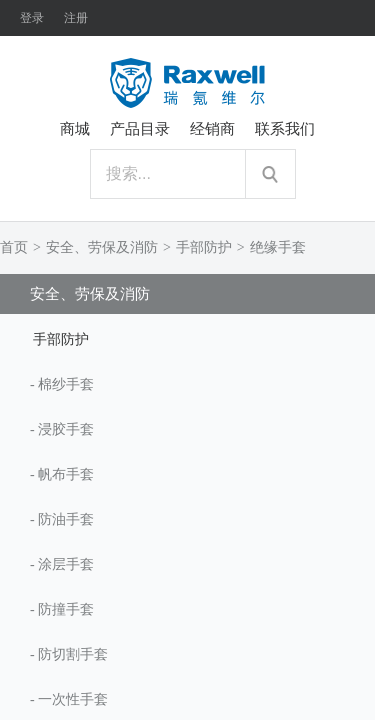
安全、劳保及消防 (102, 247)
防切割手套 (73, 654)
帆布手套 (66, 474)
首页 (14, 247)
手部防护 (204, 247)
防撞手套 (66, 609)
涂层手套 (66, 564)
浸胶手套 (66, 429)
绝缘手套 (278, 247)
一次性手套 (73, 699)
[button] (187, 338)
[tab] (187, 338)
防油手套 (66, 519)
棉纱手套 (66, 384)
